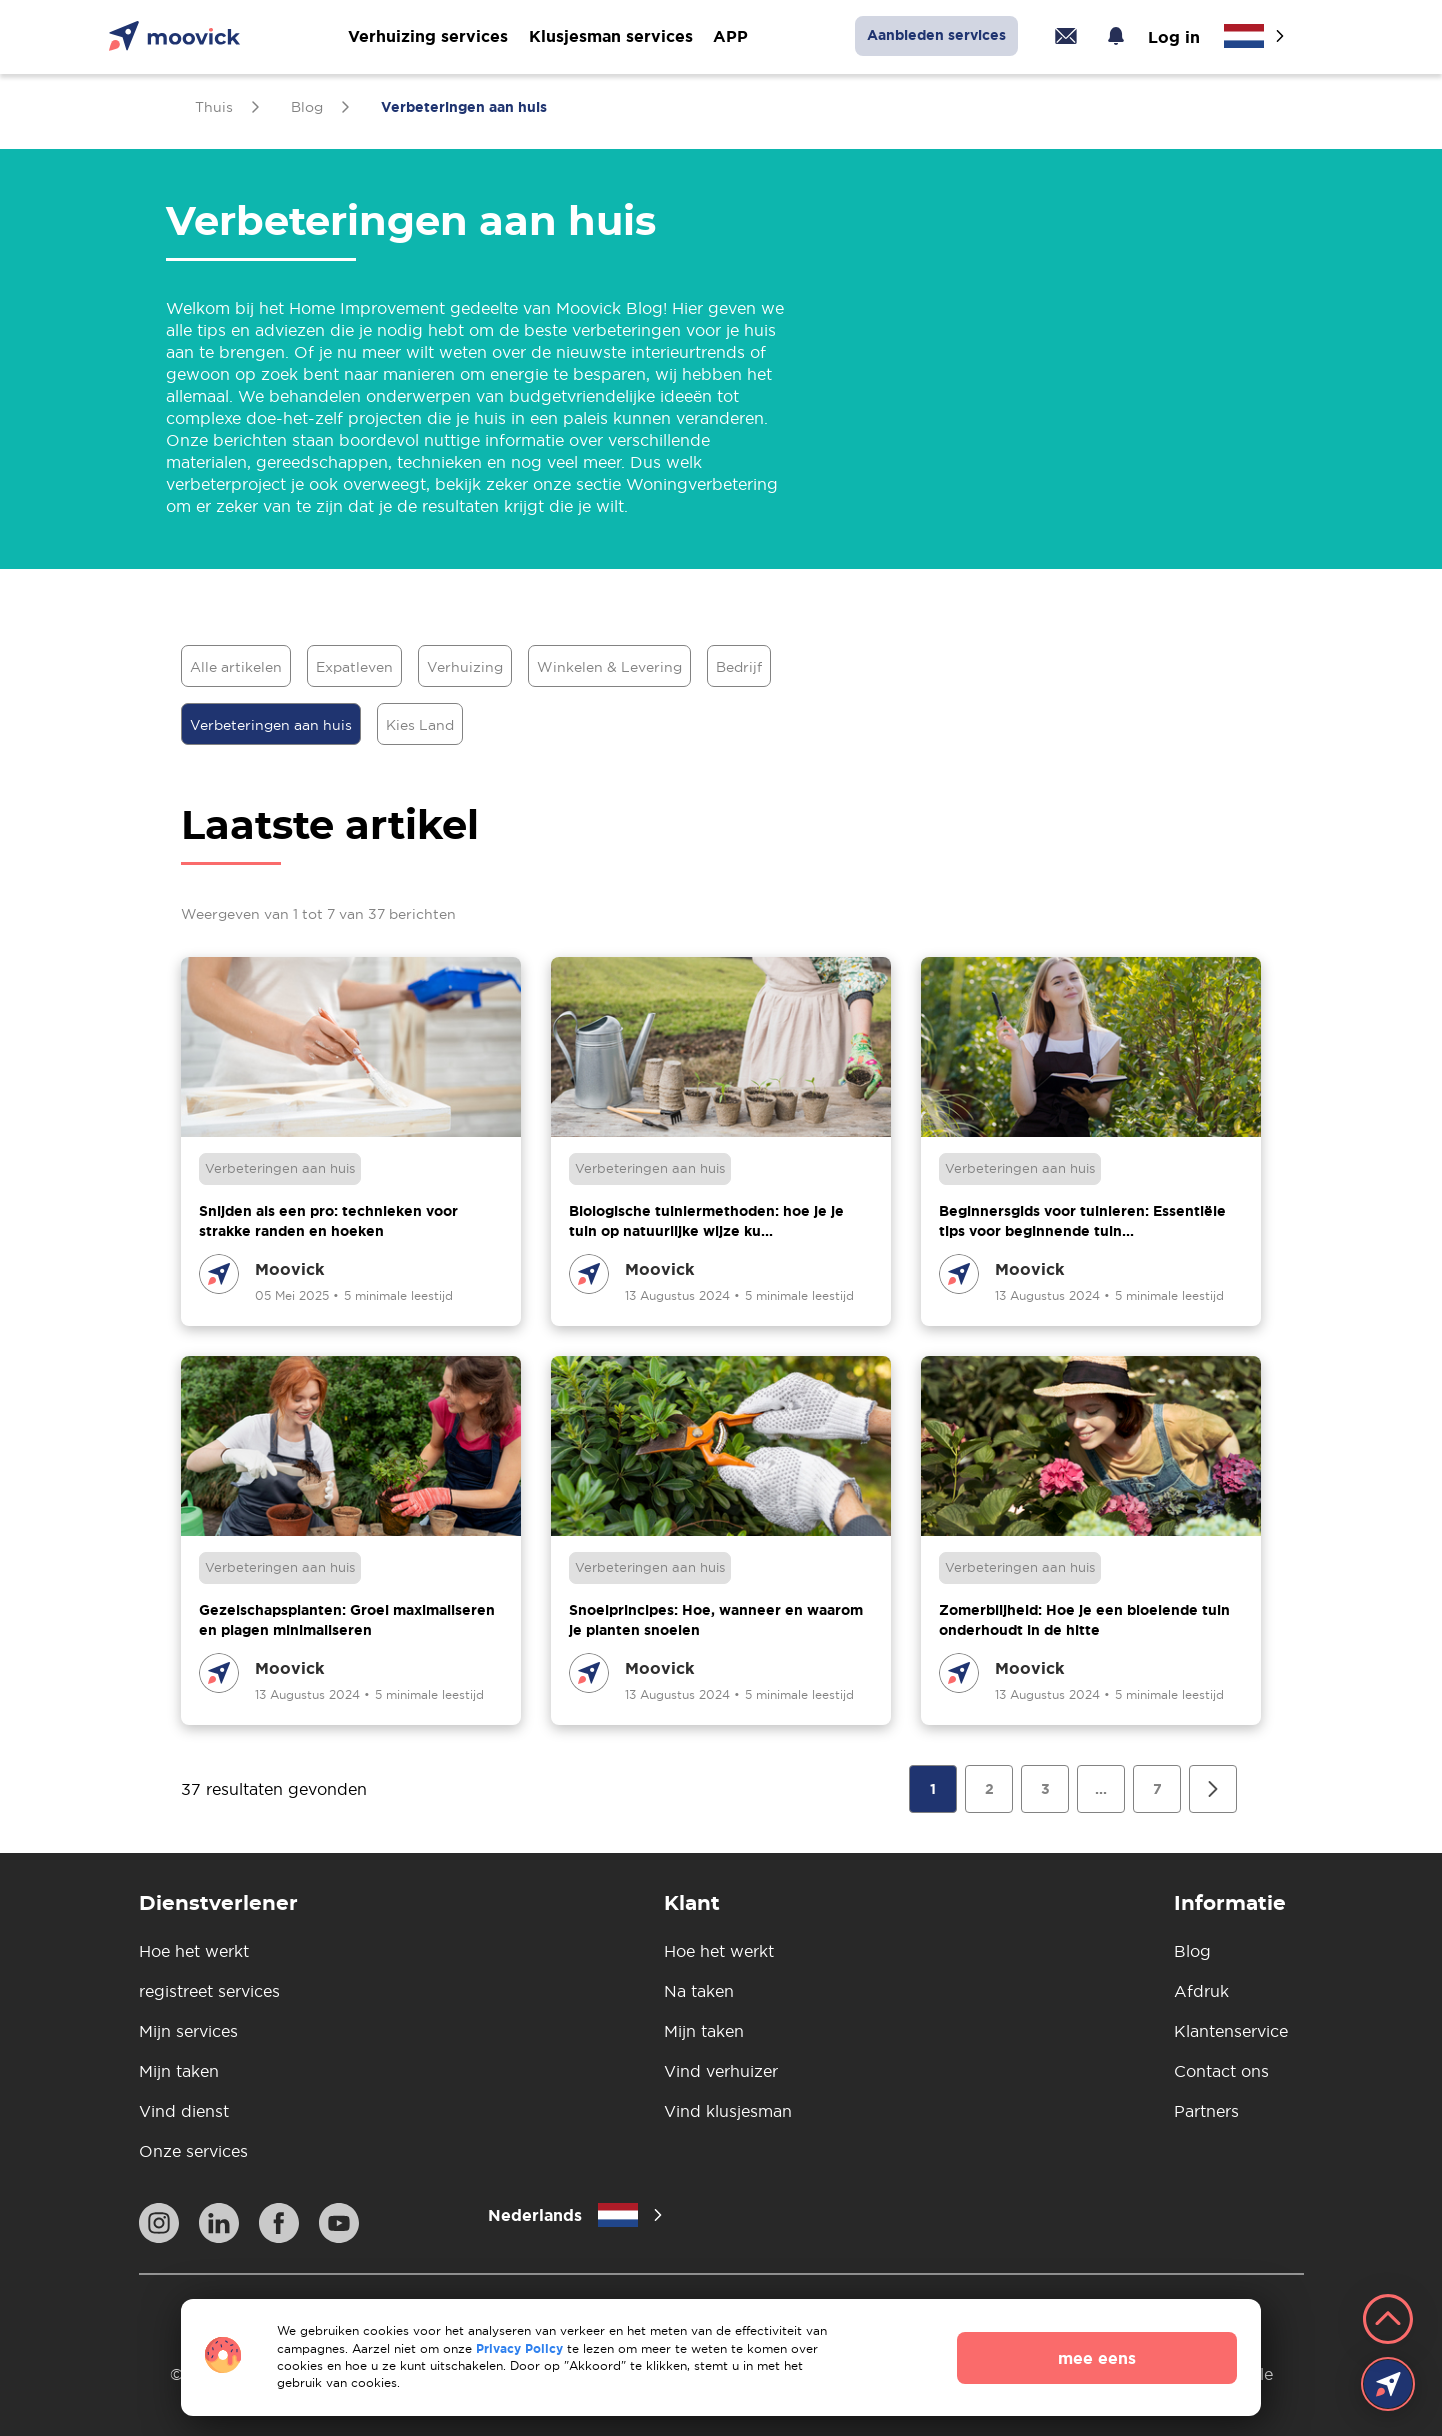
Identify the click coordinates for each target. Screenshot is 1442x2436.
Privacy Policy (519, 2348)
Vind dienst (184, 2111)
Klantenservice (1231, 2031)
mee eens (1097, 2358)
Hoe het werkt (194, 1951)
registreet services (209, 1991)
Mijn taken (179, 2071)
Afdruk (1201, 1991)
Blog (1192, 1951)
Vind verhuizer (721, 2071)
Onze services (193, 2151)
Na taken (699, 1991)
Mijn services (188, 2031)
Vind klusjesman (728, 2111)
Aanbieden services (936, 35)
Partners (1206, 2111)
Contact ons (1221, 2071)
